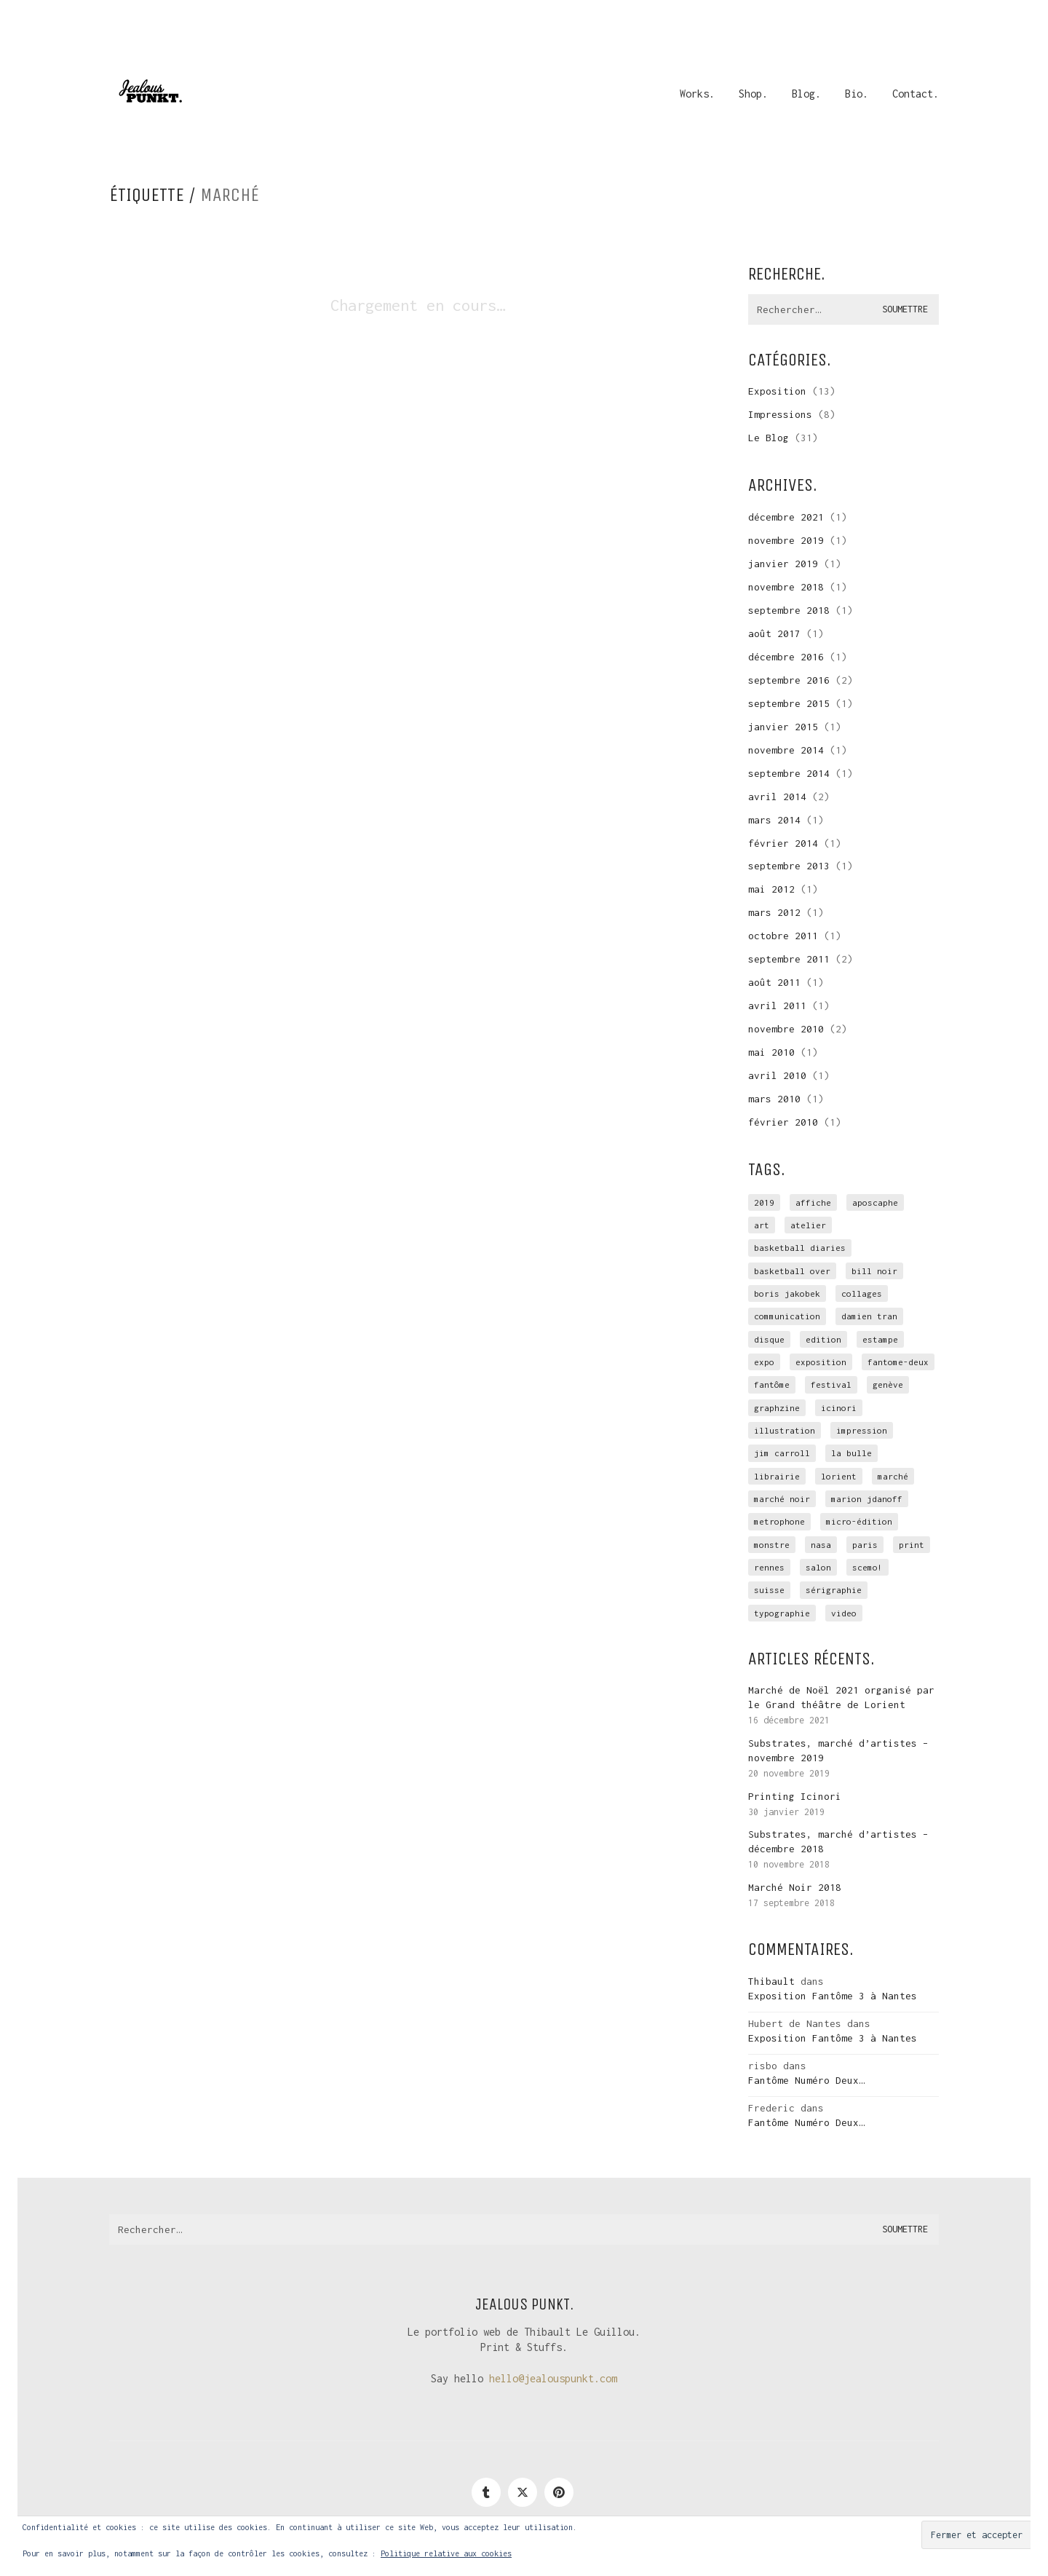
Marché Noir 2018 (794, 1887)
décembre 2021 (786, 517)
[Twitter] (522, 2492)
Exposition (777, 391)
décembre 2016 (786, 657)
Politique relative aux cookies (446, 2553)
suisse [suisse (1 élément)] (769, 1590)
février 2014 (783, 843)
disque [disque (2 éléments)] (769, 1339)
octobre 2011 (783, 935)
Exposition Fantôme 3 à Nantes (832, 1996)
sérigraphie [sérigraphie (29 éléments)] (834, 1590)
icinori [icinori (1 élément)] (839, 1408)
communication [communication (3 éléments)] (787, 1316)
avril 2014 (777, 796)
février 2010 (783, 1122)
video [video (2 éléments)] (844, 1613)
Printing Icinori (794, 1796)
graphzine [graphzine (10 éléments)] (777, 1408)
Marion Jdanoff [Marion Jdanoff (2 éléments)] (866, 1499)
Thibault (771, 1981)
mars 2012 (774, 912)
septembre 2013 (789, 866)
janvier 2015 (783, 726)
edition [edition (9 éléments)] (823, 1339)
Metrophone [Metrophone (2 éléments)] (779, 1521)
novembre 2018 (786, 587)
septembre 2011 (789, 959)
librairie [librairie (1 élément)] (777, 1476)
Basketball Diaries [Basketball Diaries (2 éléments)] (800, 1247)
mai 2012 (771, 889)
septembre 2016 (789, 680)
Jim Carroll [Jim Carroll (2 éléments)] (782, 1453)
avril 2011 (777, 1005)
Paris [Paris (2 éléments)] (865, 1544)
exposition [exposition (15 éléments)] (820, 1362)
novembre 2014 (786, 750)
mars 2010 (774, 1099)
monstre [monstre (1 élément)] (772, 1544)
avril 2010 (777, 1075)
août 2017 (774, 633)
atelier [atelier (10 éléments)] (808, 1225)
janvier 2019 (783, 563)
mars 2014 (774, 820)
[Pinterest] (558, 2492)
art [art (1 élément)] (761, 1225)
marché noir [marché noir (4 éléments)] (782, 1499)
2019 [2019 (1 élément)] (764, 1202)
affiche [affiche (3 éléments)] (813, 1202)
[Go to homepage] (149, 94)
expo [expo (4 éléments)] (764, 1362)
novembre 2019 (786, 540)
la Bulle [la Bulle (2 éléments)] (851, 1453)
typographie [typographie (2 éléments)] (782, 1613)
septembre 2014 (789, 773)
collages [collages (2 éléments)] (861, 1293)
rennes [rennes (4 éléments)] (769, 1567)
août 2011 (774, 982)
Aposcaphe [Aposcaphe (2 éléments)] (875, 1202)
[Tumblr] (486, 2492)
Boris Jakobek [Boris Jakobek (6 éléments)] (787, 1293)
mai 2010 (771, 1052)
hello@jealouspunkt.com (553, 2378)
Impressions (780, 414)
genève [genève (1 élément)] (888, 1384)
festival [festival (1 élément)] (831, 1384)
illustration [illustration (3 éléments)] (784, 1430)
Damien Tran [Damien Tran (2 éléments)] (869, 1316)
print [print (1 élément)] (911, 1544)
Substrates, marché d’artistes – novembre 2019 (838, 1750)
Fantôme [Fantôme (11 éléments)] (772, 1384)
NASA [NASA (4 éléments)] (821, 1544)
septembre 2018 (789, 610)
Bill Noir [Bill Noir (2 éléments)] (874, 1271)
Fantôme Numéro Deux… (806, 2080)
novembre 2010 (786, 1029)
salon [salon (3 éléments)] (818, 1567)
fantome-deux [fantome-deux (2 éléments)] (898, 1362)
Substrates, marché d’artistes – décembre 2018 (838, 1841)
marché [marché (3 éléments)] (893, 1476)
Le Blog (768, 437)
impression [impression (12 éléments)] (861, 1430)
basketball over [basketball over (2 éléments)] (792, 1271)
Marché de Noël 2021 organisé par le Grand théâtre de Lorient (841, 1697)
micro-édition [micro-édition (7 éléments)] (859, 1521)
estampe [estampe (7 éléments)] (880, 1339)
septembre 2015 (789, 703)
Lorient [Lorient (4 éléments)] (839, 1476)
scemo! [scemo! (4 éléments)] (867, 1567)
